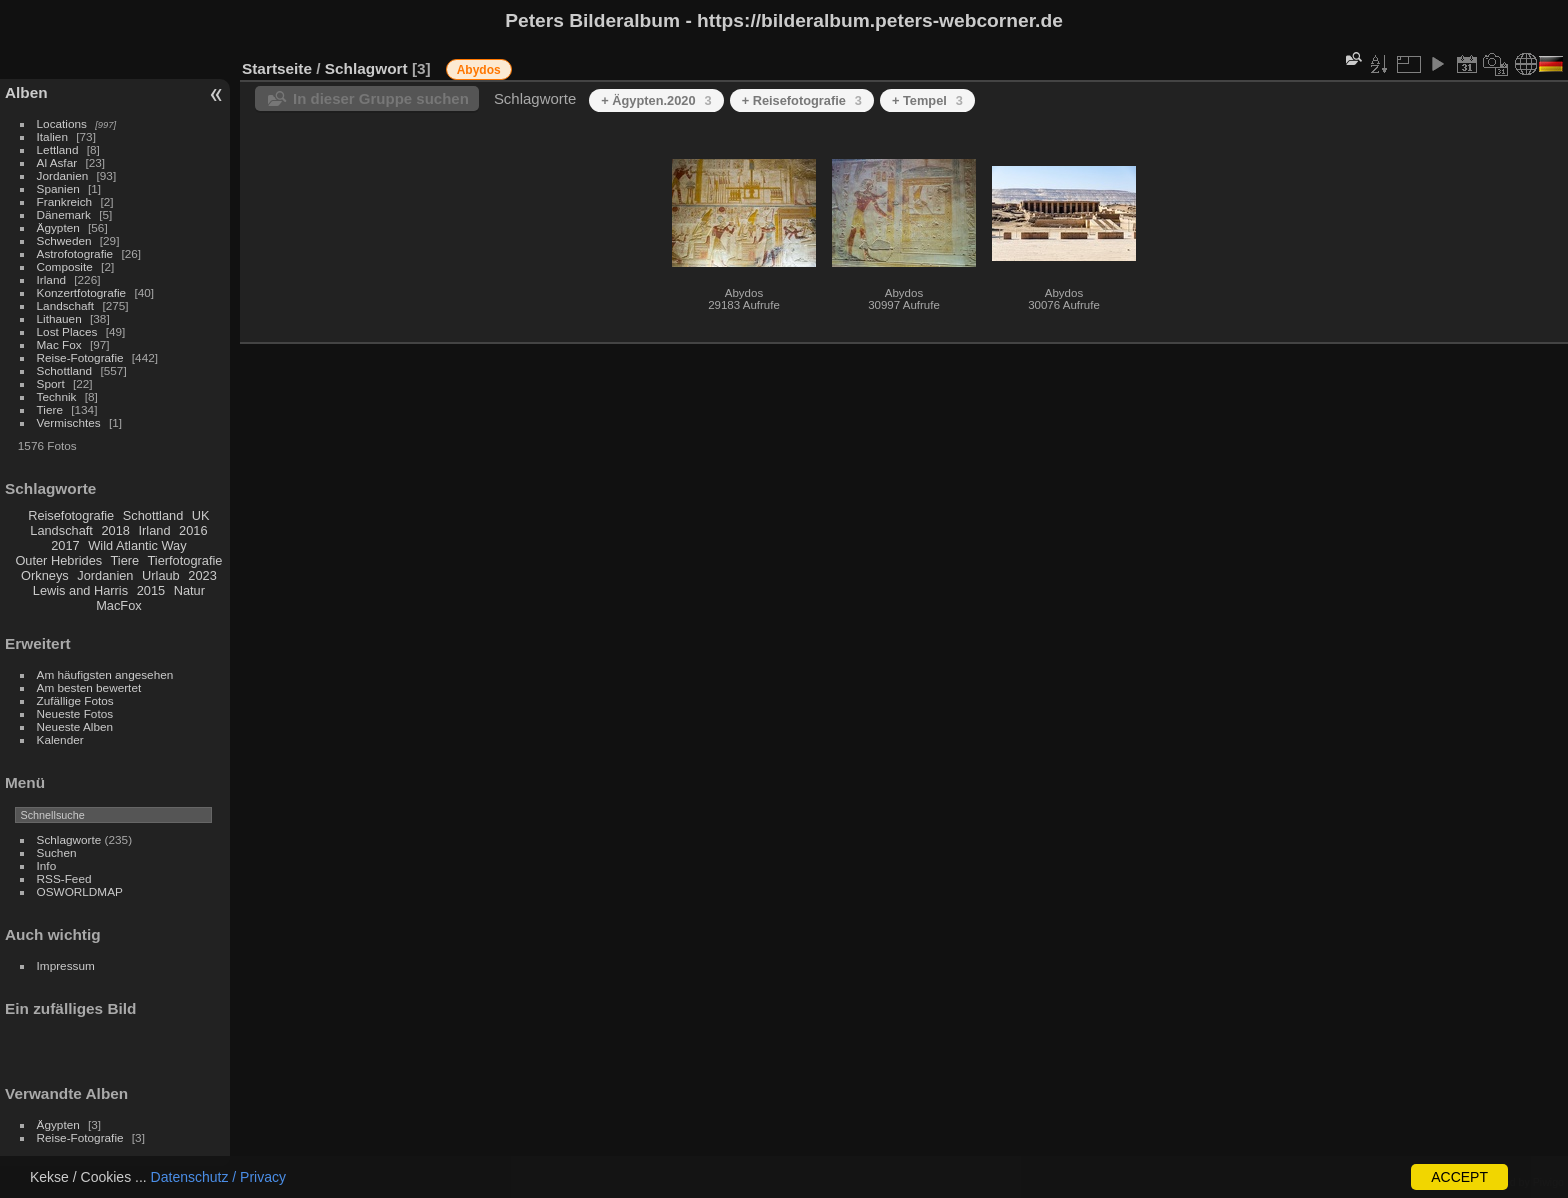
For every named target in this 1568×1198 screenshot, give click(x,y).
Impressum (66, 965)
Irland (51, 279)
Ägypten (58, 227)
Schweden (64, 240)
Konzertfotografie (82, 292)
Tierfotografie (185, 560)
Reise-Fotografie (80, 357)
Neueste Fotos (75, 713)
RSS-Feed (64, 878)
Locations (62, 123)
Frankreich (65, 201)
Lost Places (67, 331)
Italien (52, 136)
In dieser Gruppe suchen (381, 98)
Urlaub (161, 575)
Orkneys (45, 575)
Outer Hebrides (58, 560)
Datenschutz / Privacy (218, 1177)
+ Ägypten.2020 (656, 100)
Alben (26, 92)
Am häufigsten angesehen (105, 674)
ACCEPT (1459, 1177)
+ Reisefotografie (802, 100)
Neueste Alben (75, 726)
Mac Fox (59, 344)
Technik (57, 396)
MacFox (119, 605)
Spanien (58, 188)
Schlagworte (69, 839)
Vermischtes (69, 422)
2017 (65, 545)
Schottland (65, 370)
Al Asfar (57, 162)
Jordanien (63, 175)
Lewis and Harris (80, 590)
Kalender (60, 739)
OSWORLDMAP (80, 891)
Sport (51, 383)
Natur (189, 590)
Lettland (58, 149)
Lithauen (59, 318)
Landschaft (66, 305)
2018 (115, 530)
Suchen (57, 852)
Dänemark (64, 214)
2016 (193, 530)
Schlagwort (366, 68)
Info (47, 865)
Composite (65, 266)
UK (201, 515)
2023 (202, 575)
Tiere (50, 409)
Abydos (479, 70)
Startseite (277, 68)
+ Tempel (927, 100)
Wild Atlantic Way (137, 545)
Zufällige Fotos (75, 700)
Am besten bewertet (89, 687)
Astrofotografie (75, 253)
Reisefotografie (71, 515)
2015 (151, 590)
